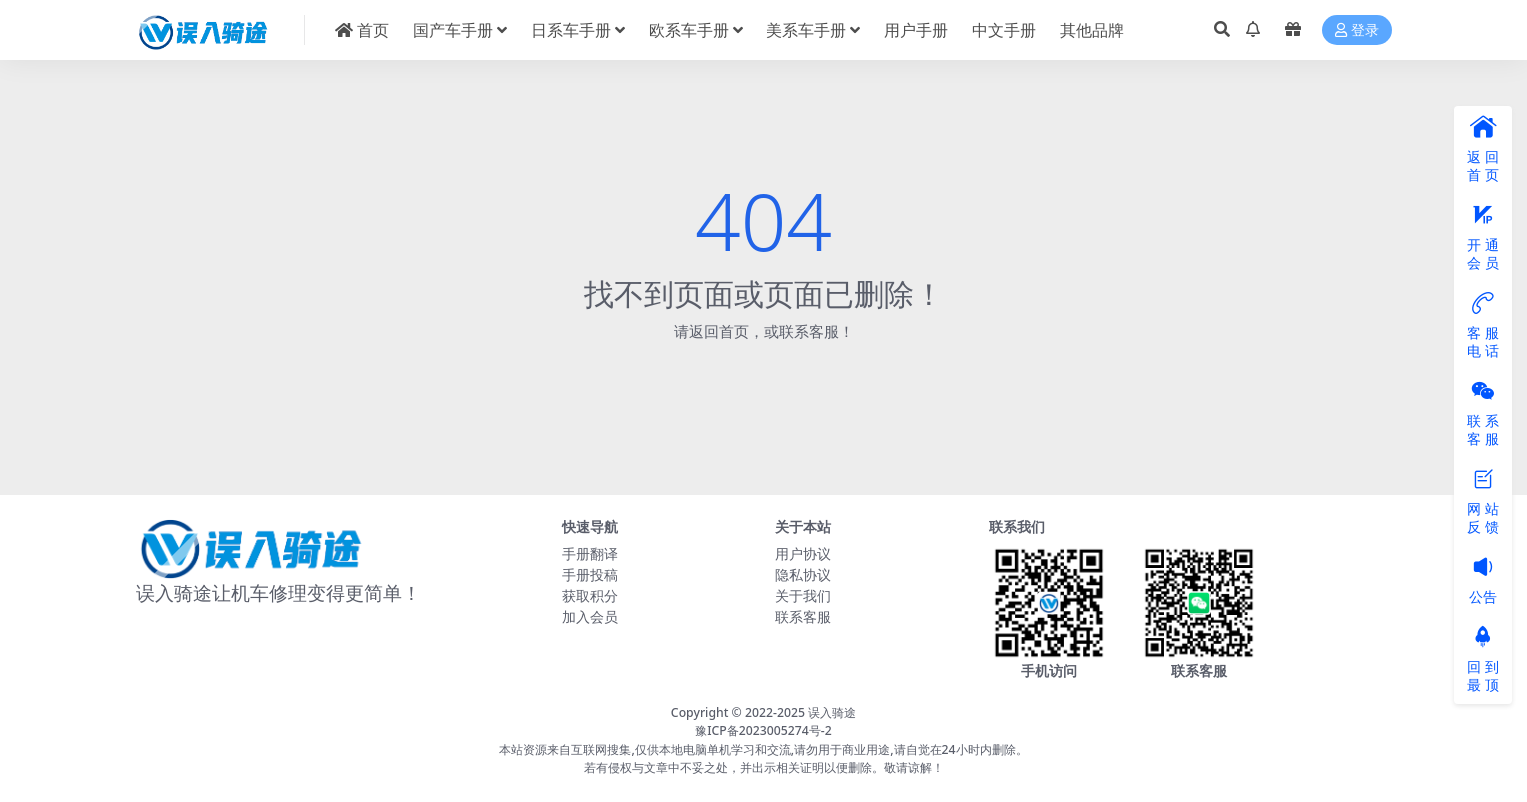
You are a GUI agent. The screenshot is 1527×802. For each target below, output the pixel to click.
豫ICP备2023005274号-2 (763, 730)
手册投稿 (590, 574)
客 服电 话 (1483, 326)
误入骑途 (832, 712)
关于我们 (803, 595)
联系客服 (803, 616)
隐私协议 (803, 574)
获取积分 (590, 595)
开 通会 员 (1483, 238)
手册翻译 (590, 553)
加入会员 (590, 616)
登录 (1357, 30)
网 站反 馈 (1483, 502)
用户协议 (803, 553)
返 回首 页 (1483, 150)
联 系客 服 (1483, 414)
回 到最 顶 (1483, 660)
